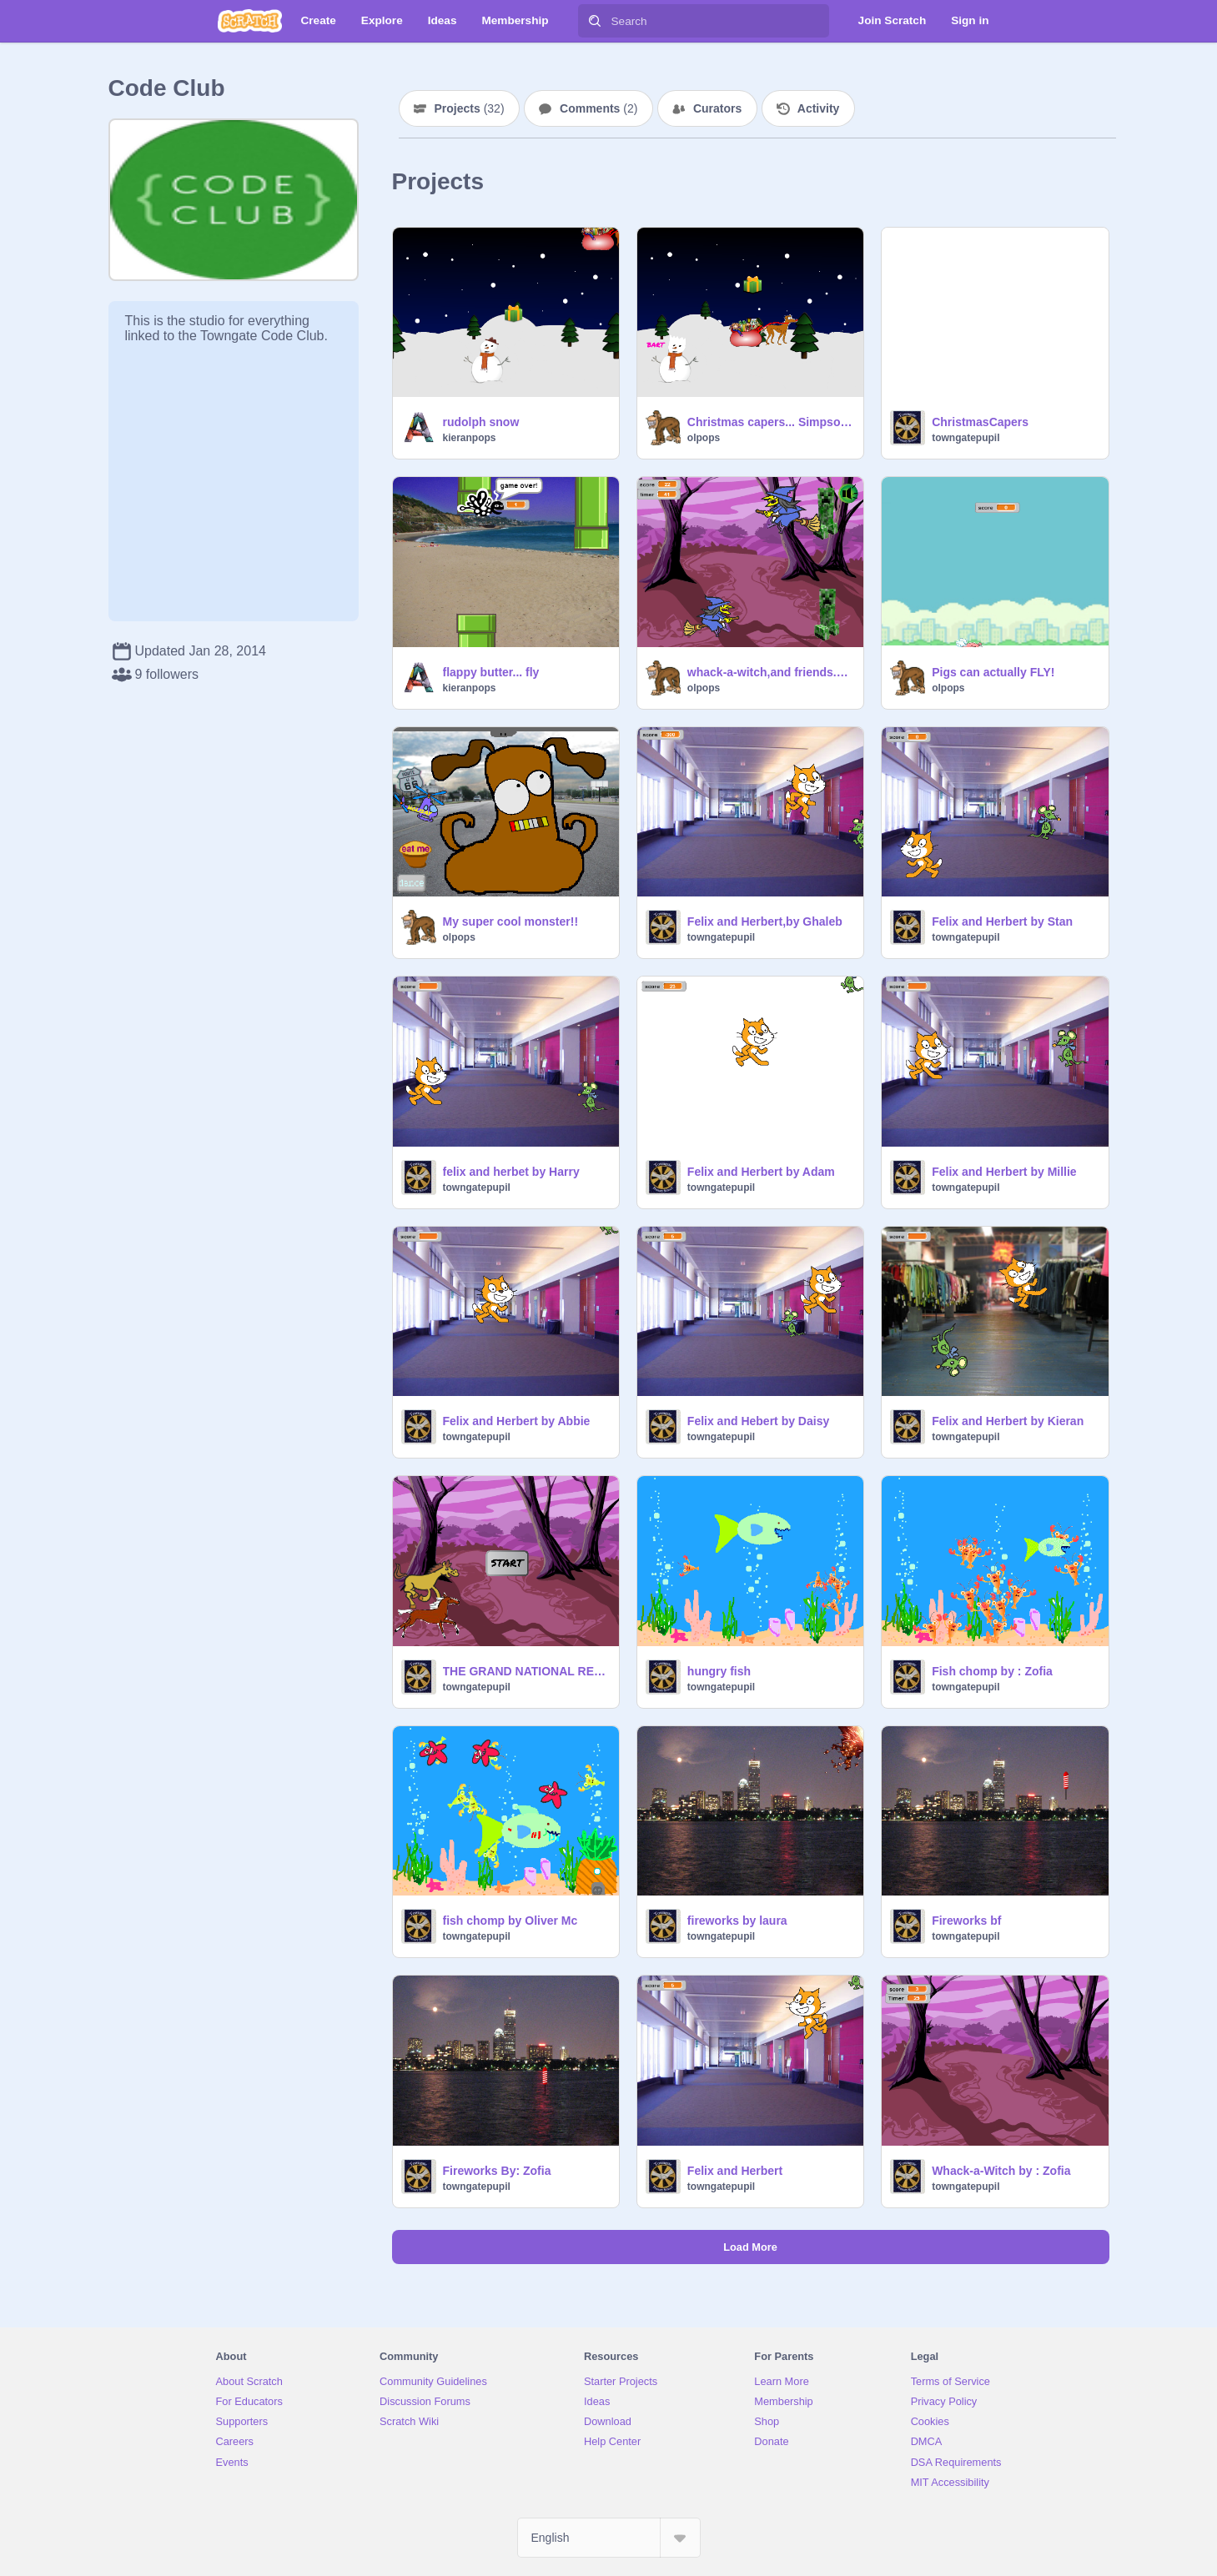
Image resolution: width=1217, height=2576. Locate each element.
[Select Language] (609, 2538)
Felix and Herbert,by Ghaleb (764, 921)
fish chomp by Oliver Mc (510, 1920)
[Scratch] (250, 21)
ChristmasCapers (980, 422)
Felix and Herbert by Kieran (1008, 1421)
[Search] (594, 21)
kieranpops (469, 438)
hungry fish (719, 1671)
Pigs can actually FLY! (993, 672)
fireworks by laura (737, 1920)
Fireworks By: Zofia (497, 2170)
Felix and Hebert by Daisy (758, 1421)
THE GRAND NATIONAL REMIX (526, 1671)
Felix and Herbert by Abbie (517, 1421)
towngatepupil (965, 438)
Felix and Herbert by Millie (1004, 1171)
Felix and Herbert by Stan (1002, 921)
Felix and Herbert (734, 2170)
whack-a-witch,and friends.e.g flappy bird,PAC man (770, 672)
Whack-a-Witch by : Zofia (1001, 2170)
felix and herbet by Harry (511, 1171)
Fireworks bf (966, 1920)
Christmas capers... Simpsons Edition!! (770, 422)
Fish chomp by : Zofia (992, 1671)
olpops (703, 438)
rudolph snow (481, 422)
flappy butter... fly (491, 672)
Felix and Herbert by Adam (761, 1171)
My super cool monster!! (511, 921)
